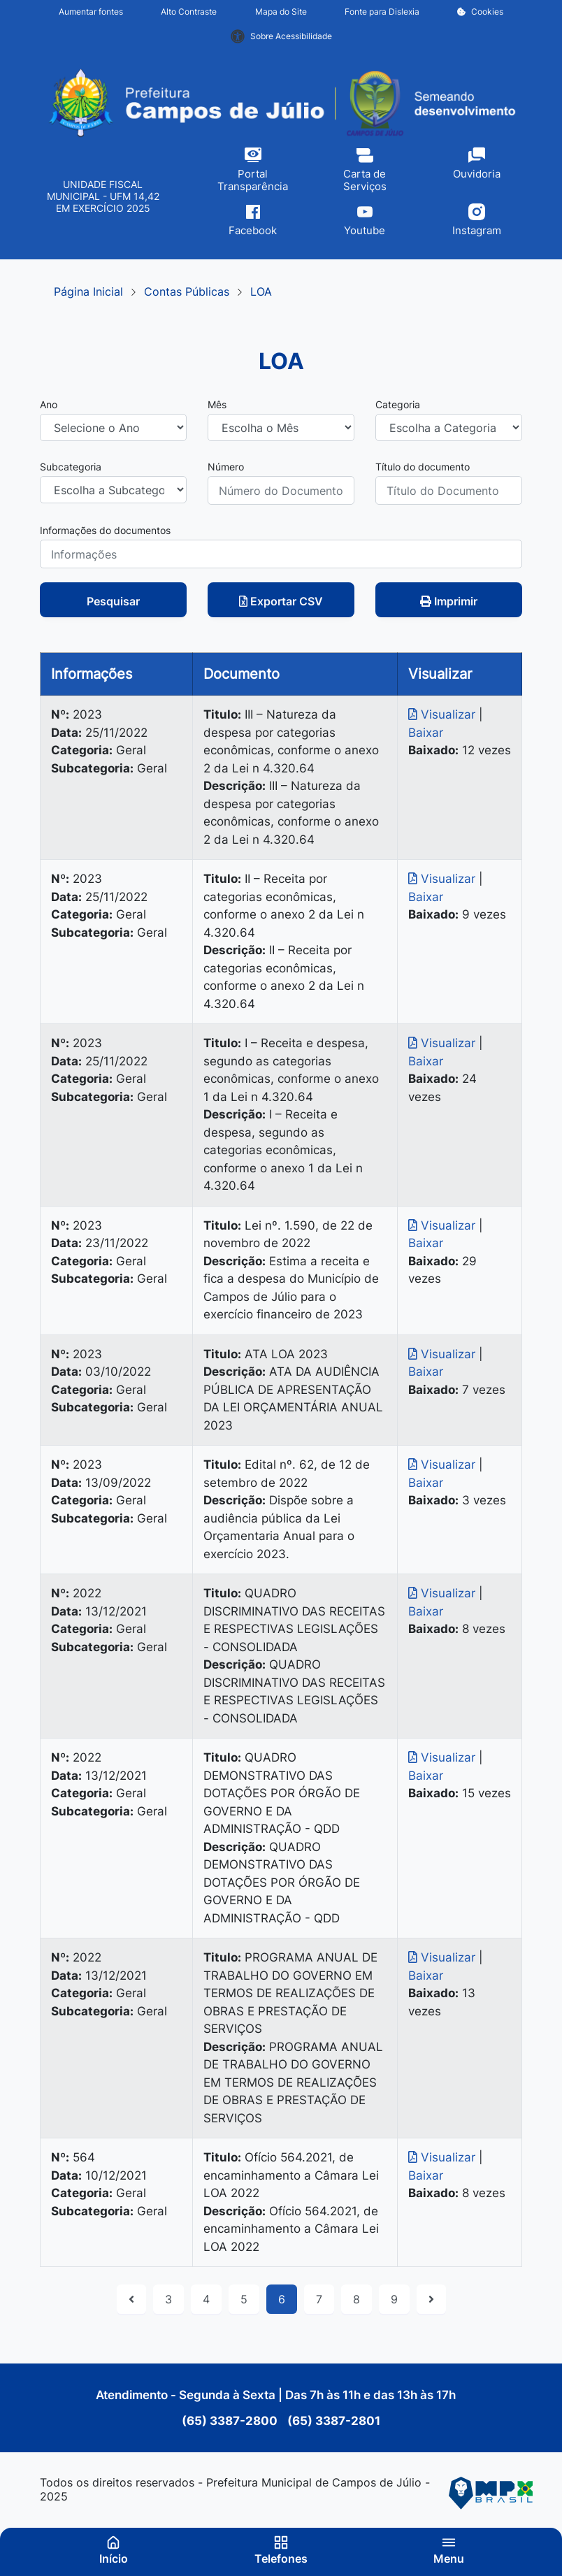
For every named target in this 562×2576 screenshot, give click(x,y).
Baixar (425, 733)
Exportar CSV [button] (281, 601)
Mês (217, 404)
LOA (261, 291)
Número (226, 467)
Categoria (397, 404)
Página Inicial (88, 291)
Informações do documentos (105, 530)
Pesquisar (113, 601)
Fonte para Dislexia (382, 11)
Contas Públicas (186, 291)
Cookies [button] (480, 11)
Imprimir (448, 601)
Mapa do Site (281, 11)
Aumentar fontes (91, 11)
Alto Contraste (189, 11)
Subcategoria (70, 467)
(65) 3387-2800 (231, 2421)
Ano (48, 404)
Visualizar (443, 714)
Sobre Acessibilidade (281, 36)
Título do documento (422, 467)
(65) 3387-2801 (332, 2421)
